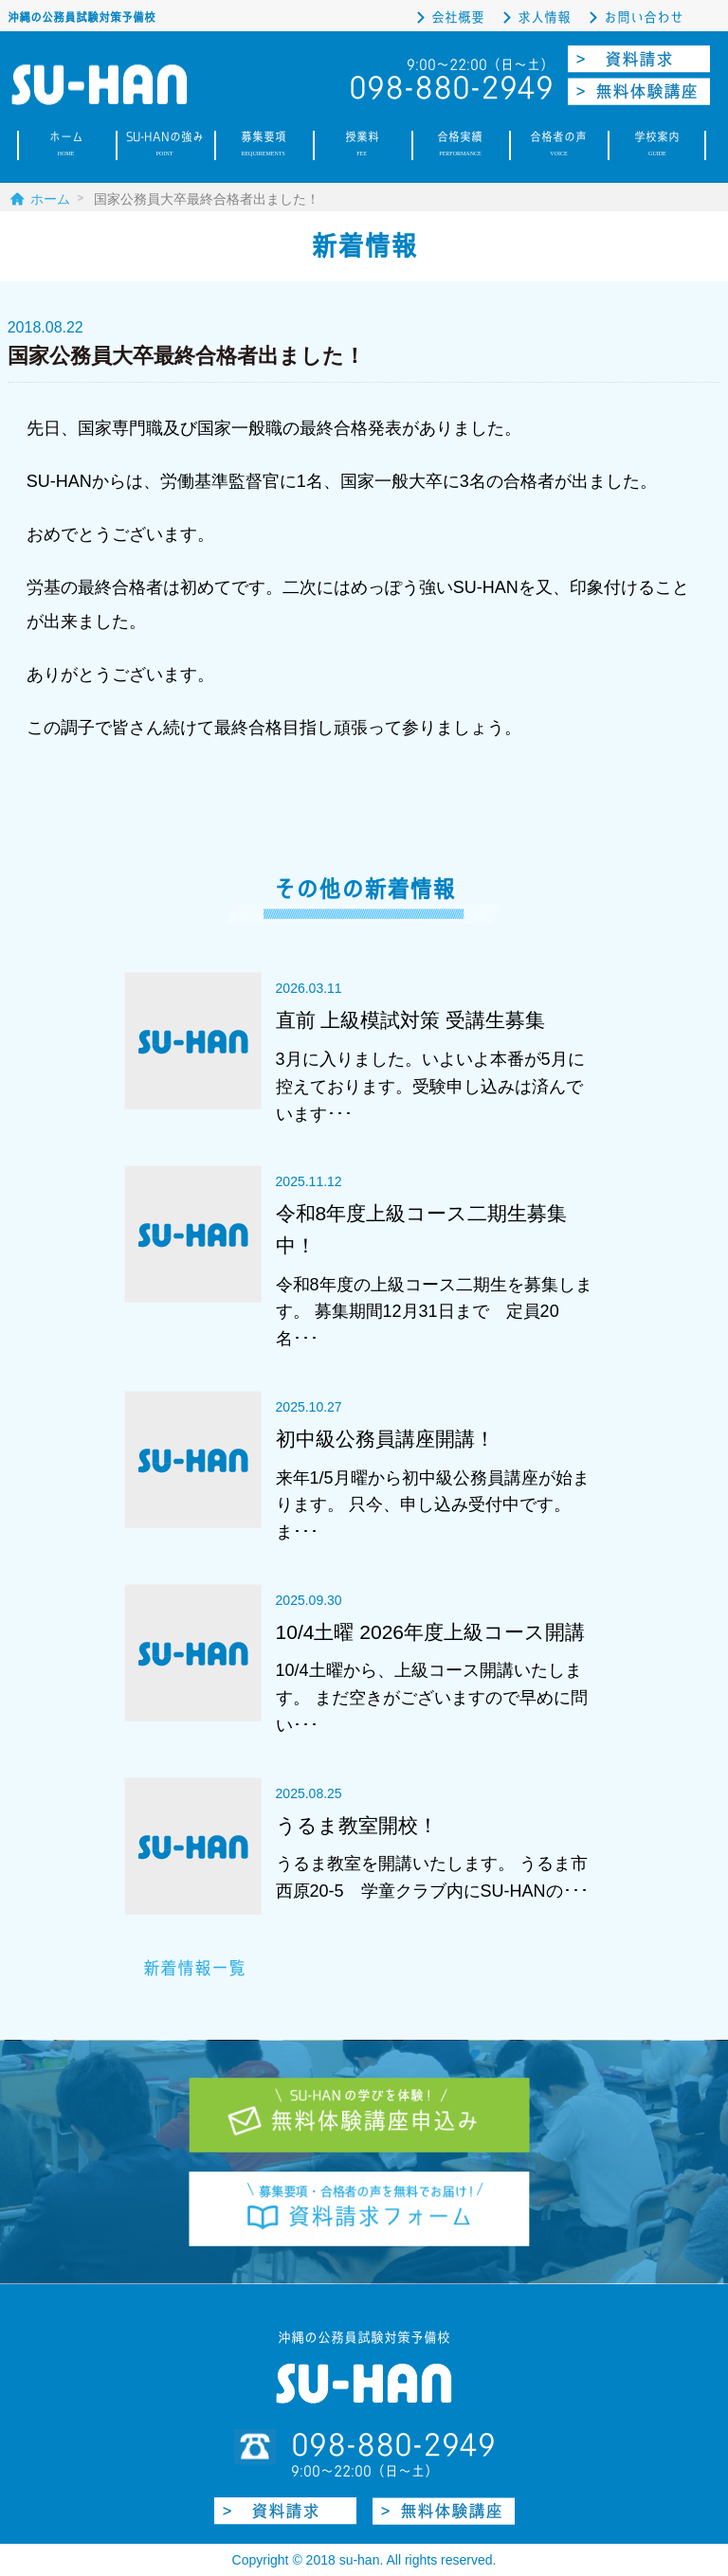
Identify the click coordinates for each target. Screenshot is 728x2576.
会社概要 (457, 17)
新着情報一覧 (194, 1968)
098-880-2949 (393, 2444)
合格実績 (460, 145)
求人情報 (544, 17)
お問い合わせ (643, 17)
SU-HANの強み (165, 145)
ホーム (66, 145)
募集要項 (263, 145)
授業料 (362, 145)
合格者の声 (558, 145)
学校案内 (657, 145)
